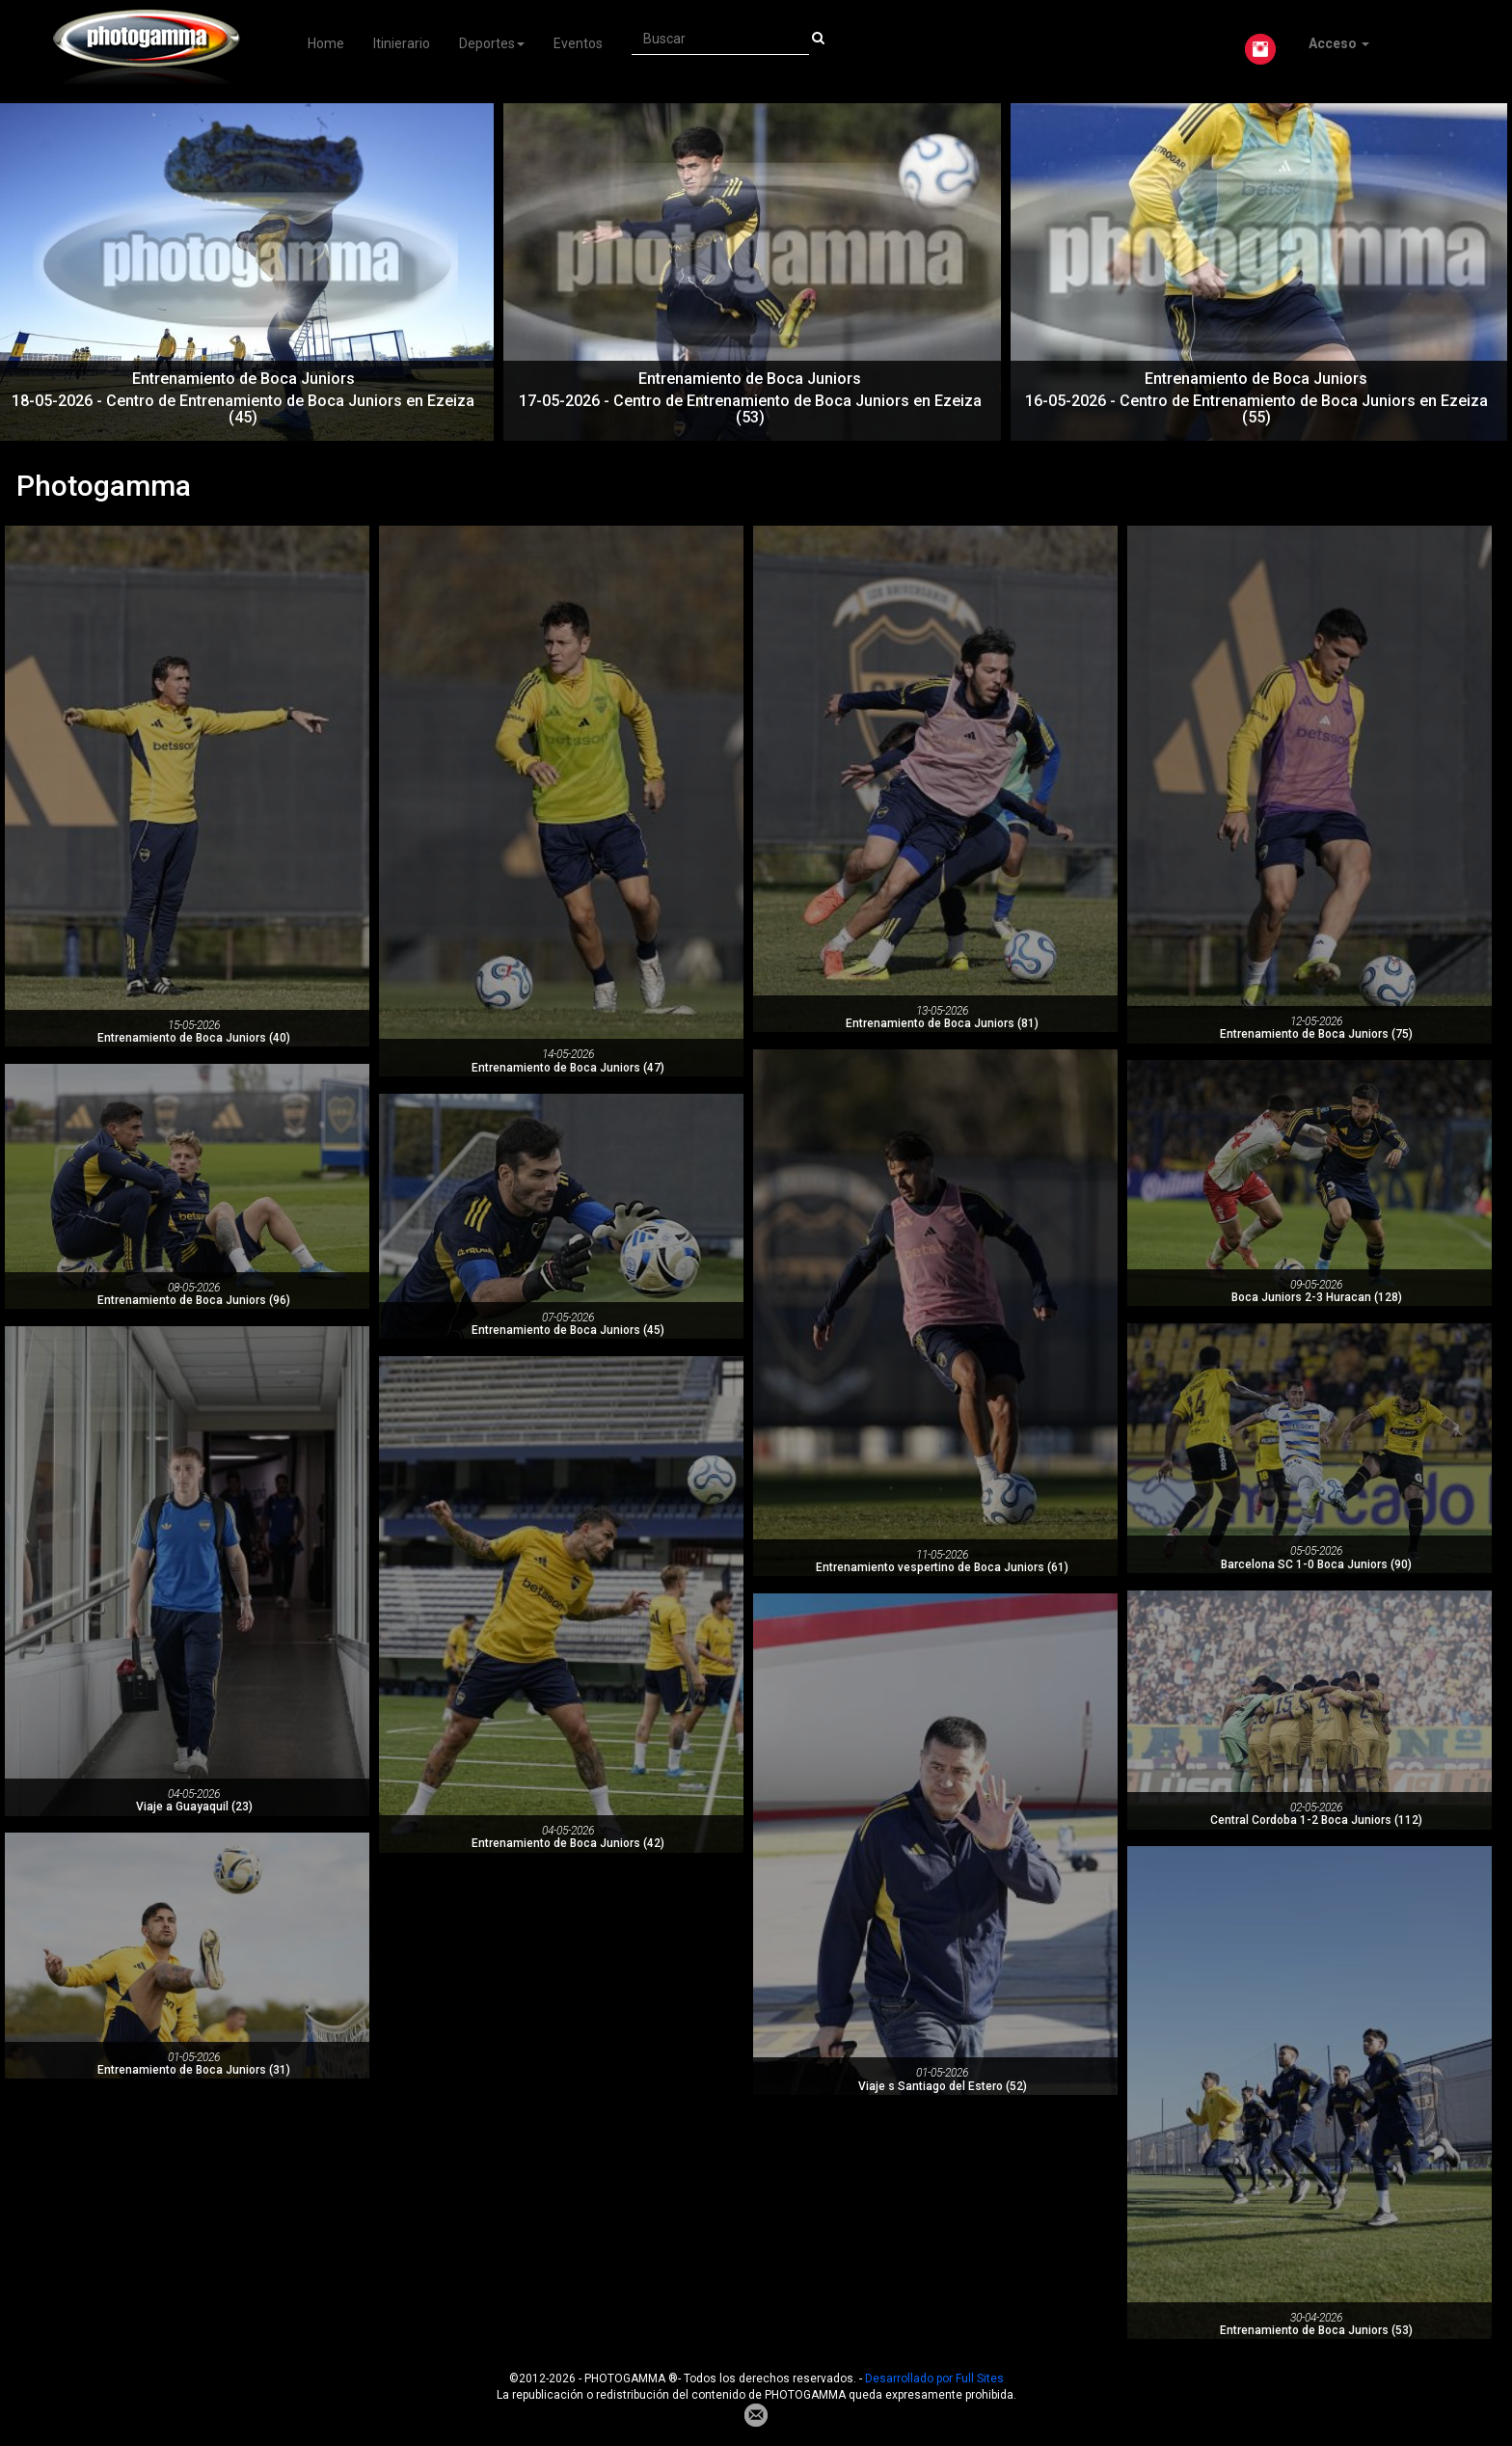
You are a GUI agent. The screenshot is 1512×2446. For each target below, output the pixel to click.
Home (326, 43)
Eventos (578, 43)
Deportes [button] (492, 43)
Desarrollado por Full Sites (934, 2378)
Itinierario (401, 43)
